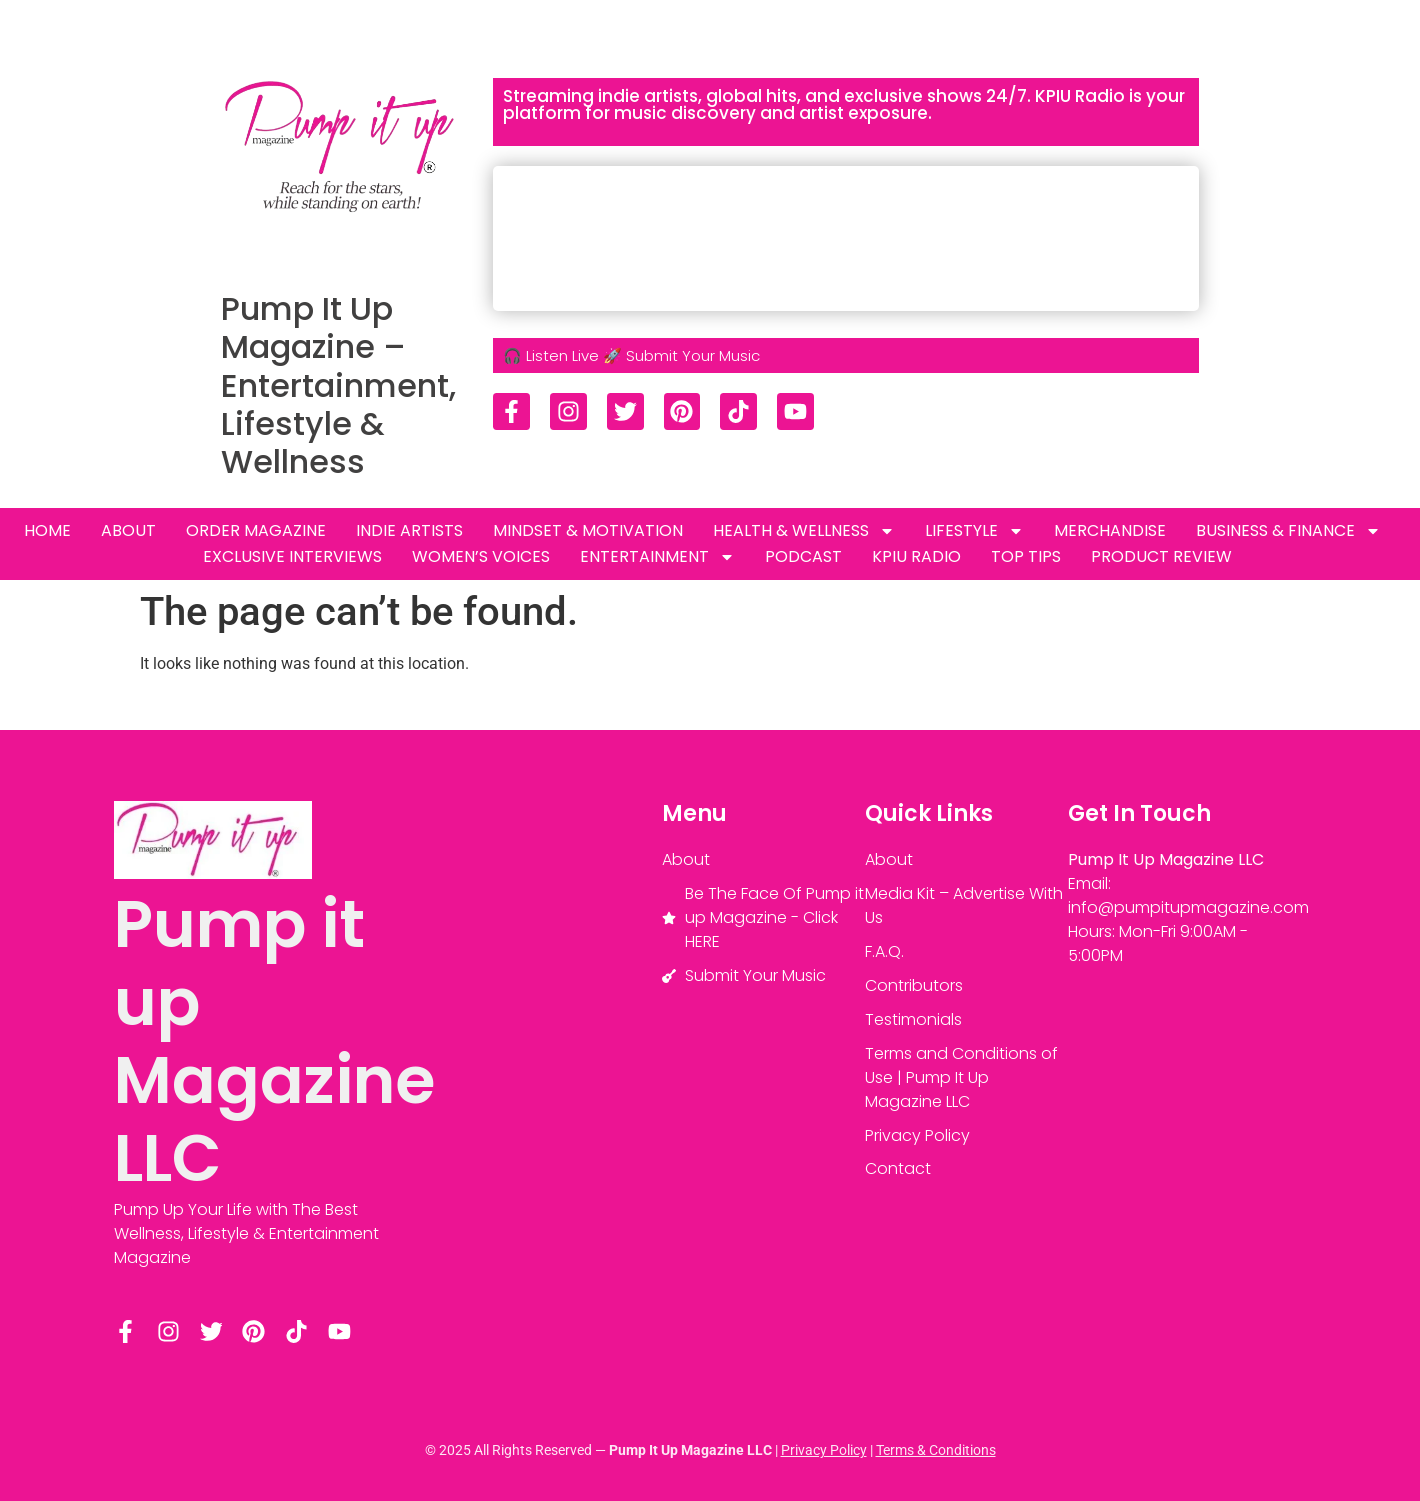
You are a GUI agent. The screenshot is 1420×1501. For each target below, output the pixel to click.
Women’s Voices (481, 556)
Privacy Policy (917, 1135)
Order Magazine (256, 530)
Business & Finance (1288, 531)
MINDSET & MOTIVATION (588, 530)
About (128, 530)
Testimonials (913, 1019)
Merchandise (1110, 530)
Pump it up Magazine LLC (274, 1041)
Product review (1161, 556)
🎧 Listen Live (551, 355)
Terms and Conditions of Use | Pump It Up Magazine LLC (961, 1077)
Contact (898, 1169)
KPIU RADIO (916, 556)
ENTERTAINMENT (657, 557)
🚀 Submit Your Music (681, 355)
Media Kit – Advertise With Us (964, 905)
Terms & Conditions (936, 1450)
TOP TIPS (1026, 556)
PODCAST (803, 556)
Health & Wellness (804, 531)
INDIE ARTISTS (409, 530)
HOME (47, 530)
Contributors (914, 985)
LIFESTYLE (974, 531)
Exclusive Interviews (292, 556)
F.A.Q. (884, 951)
